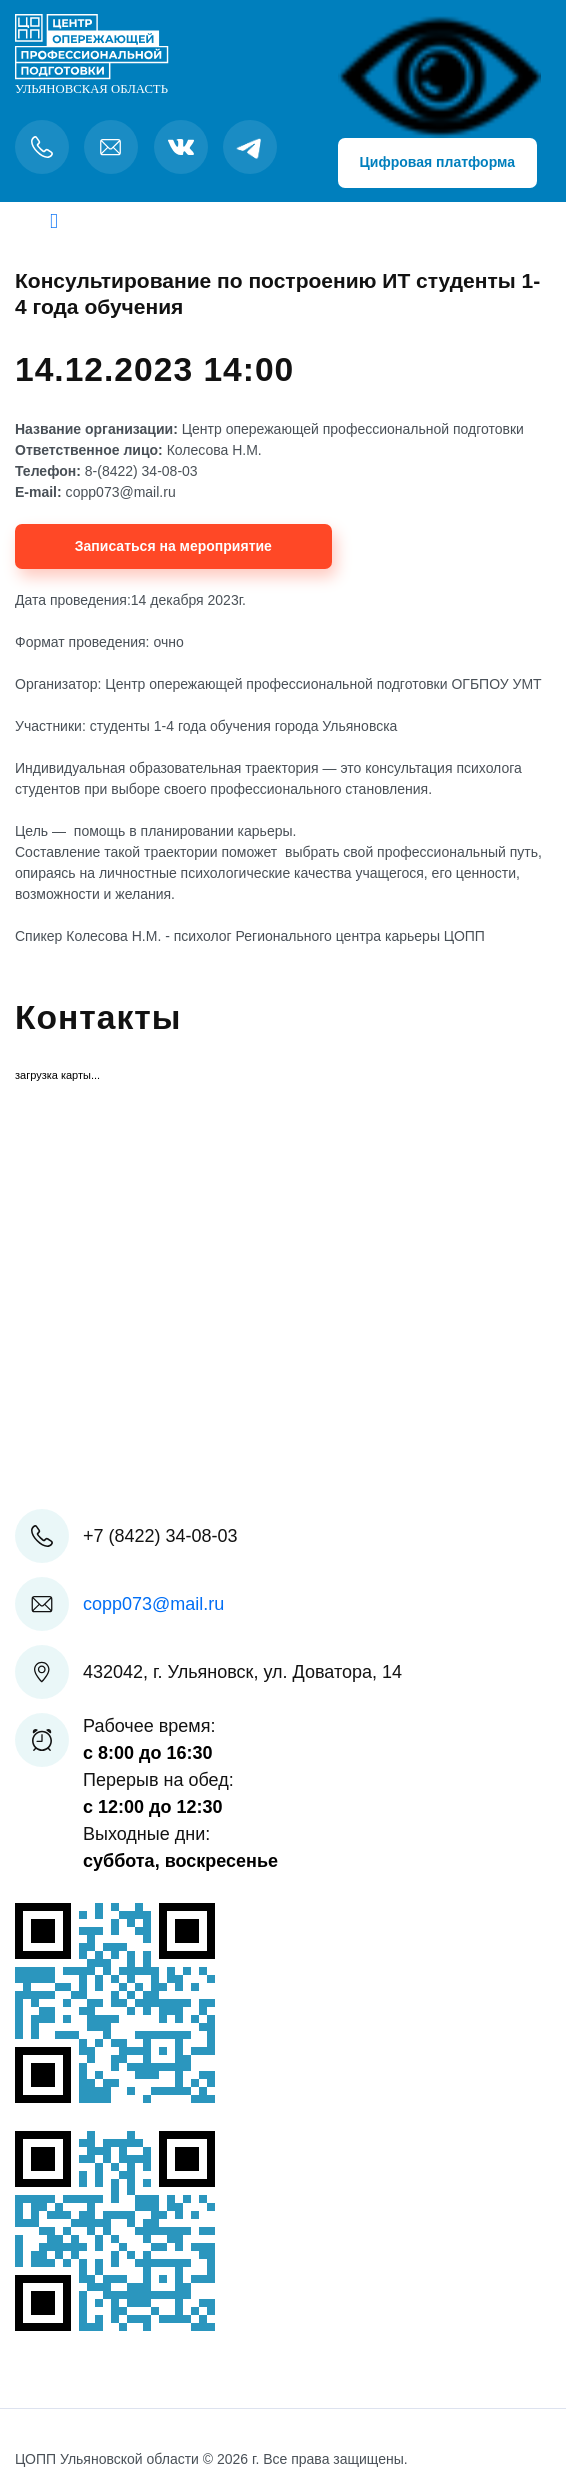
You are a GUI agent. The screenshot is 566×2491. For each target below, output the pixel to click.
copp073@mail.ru (153, 1604)
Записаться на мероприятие (173, 546)
